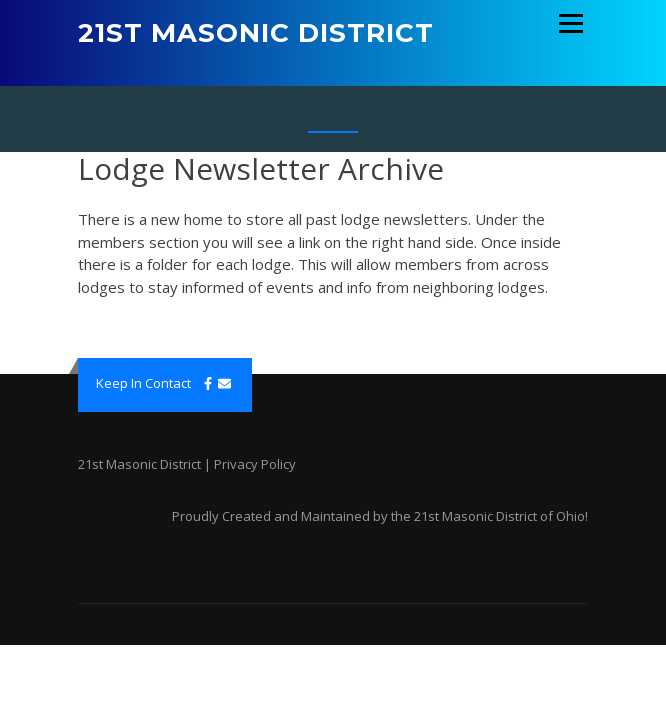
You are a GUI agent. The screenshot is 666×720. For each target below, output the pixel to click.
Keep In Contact (143, 383)
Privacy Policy (255, 464)
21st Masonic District (256, 33)
